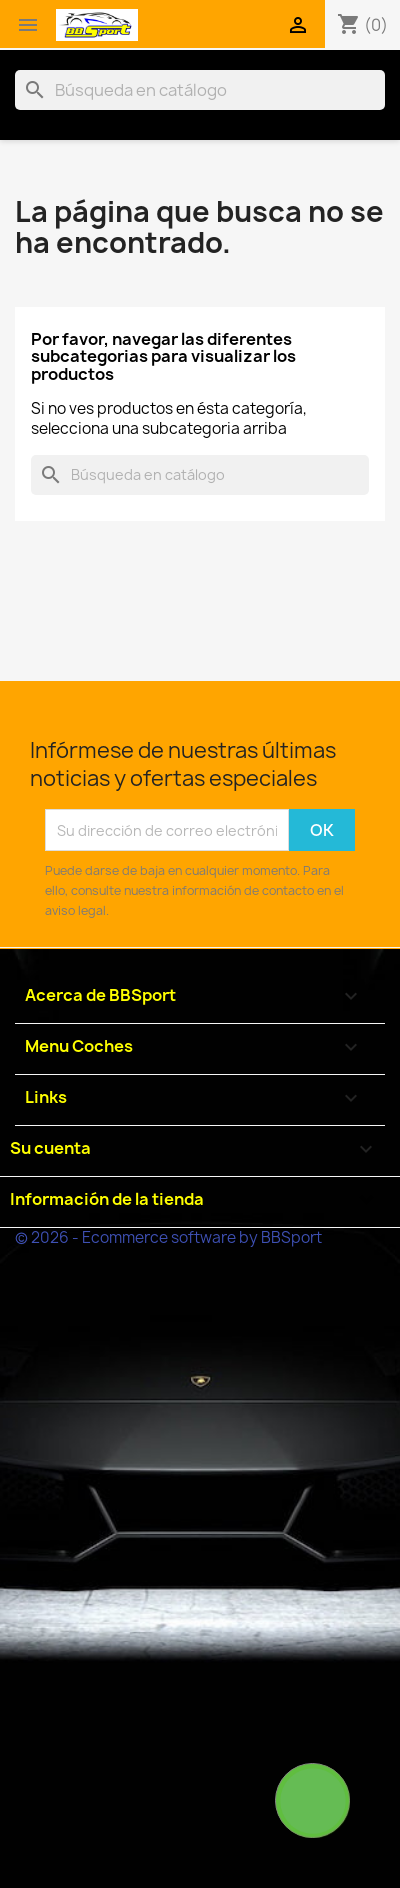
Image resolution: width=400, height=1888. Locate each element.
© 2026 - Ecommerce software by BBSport (168, 1237)
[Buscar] (200, 90)
